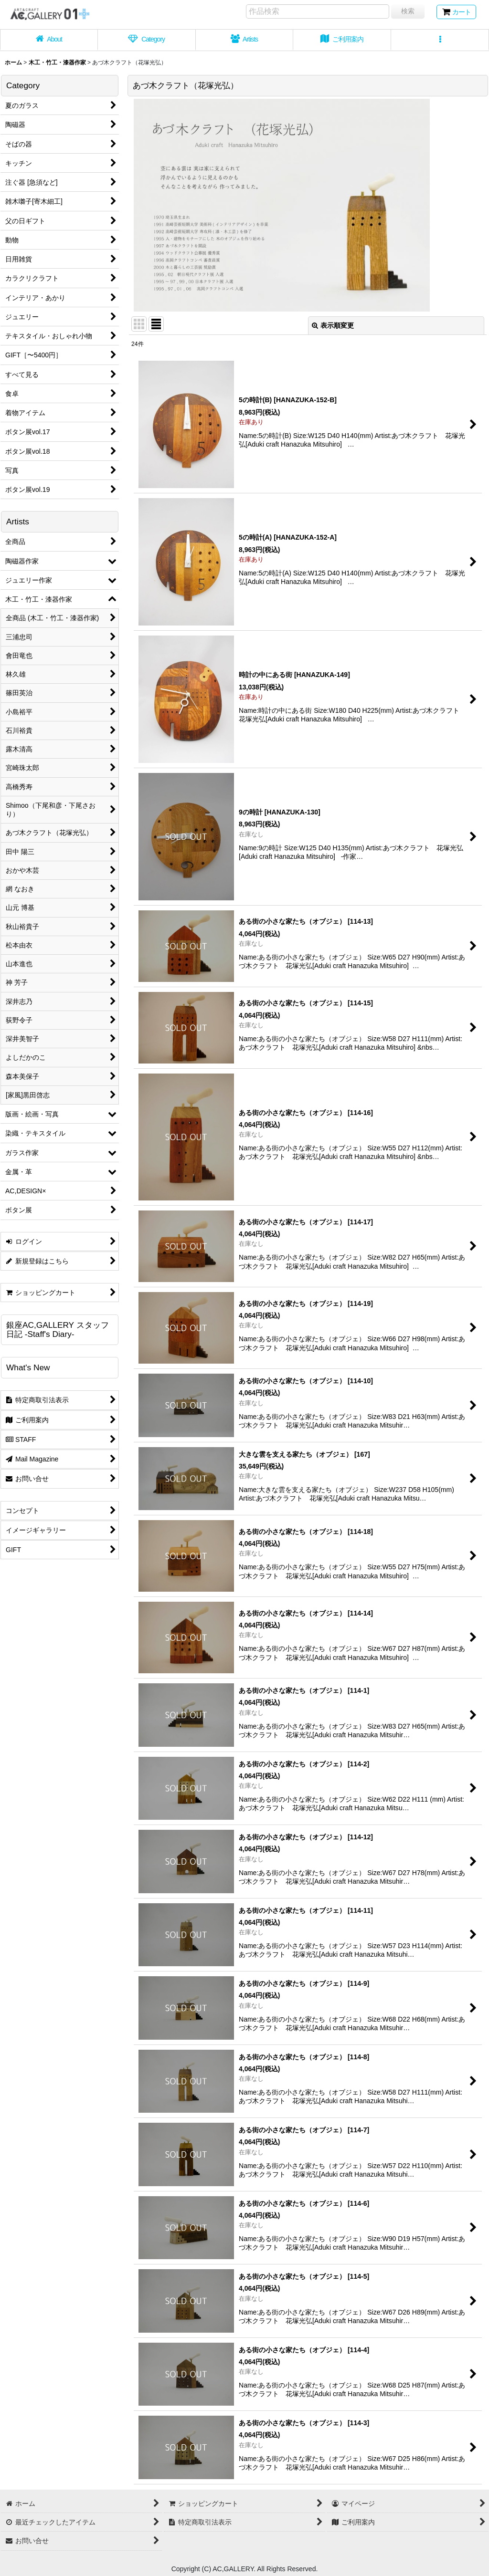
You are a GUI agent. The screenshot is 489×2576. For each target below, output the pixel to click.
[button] (440, 40)
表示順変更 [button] (333, 325)
